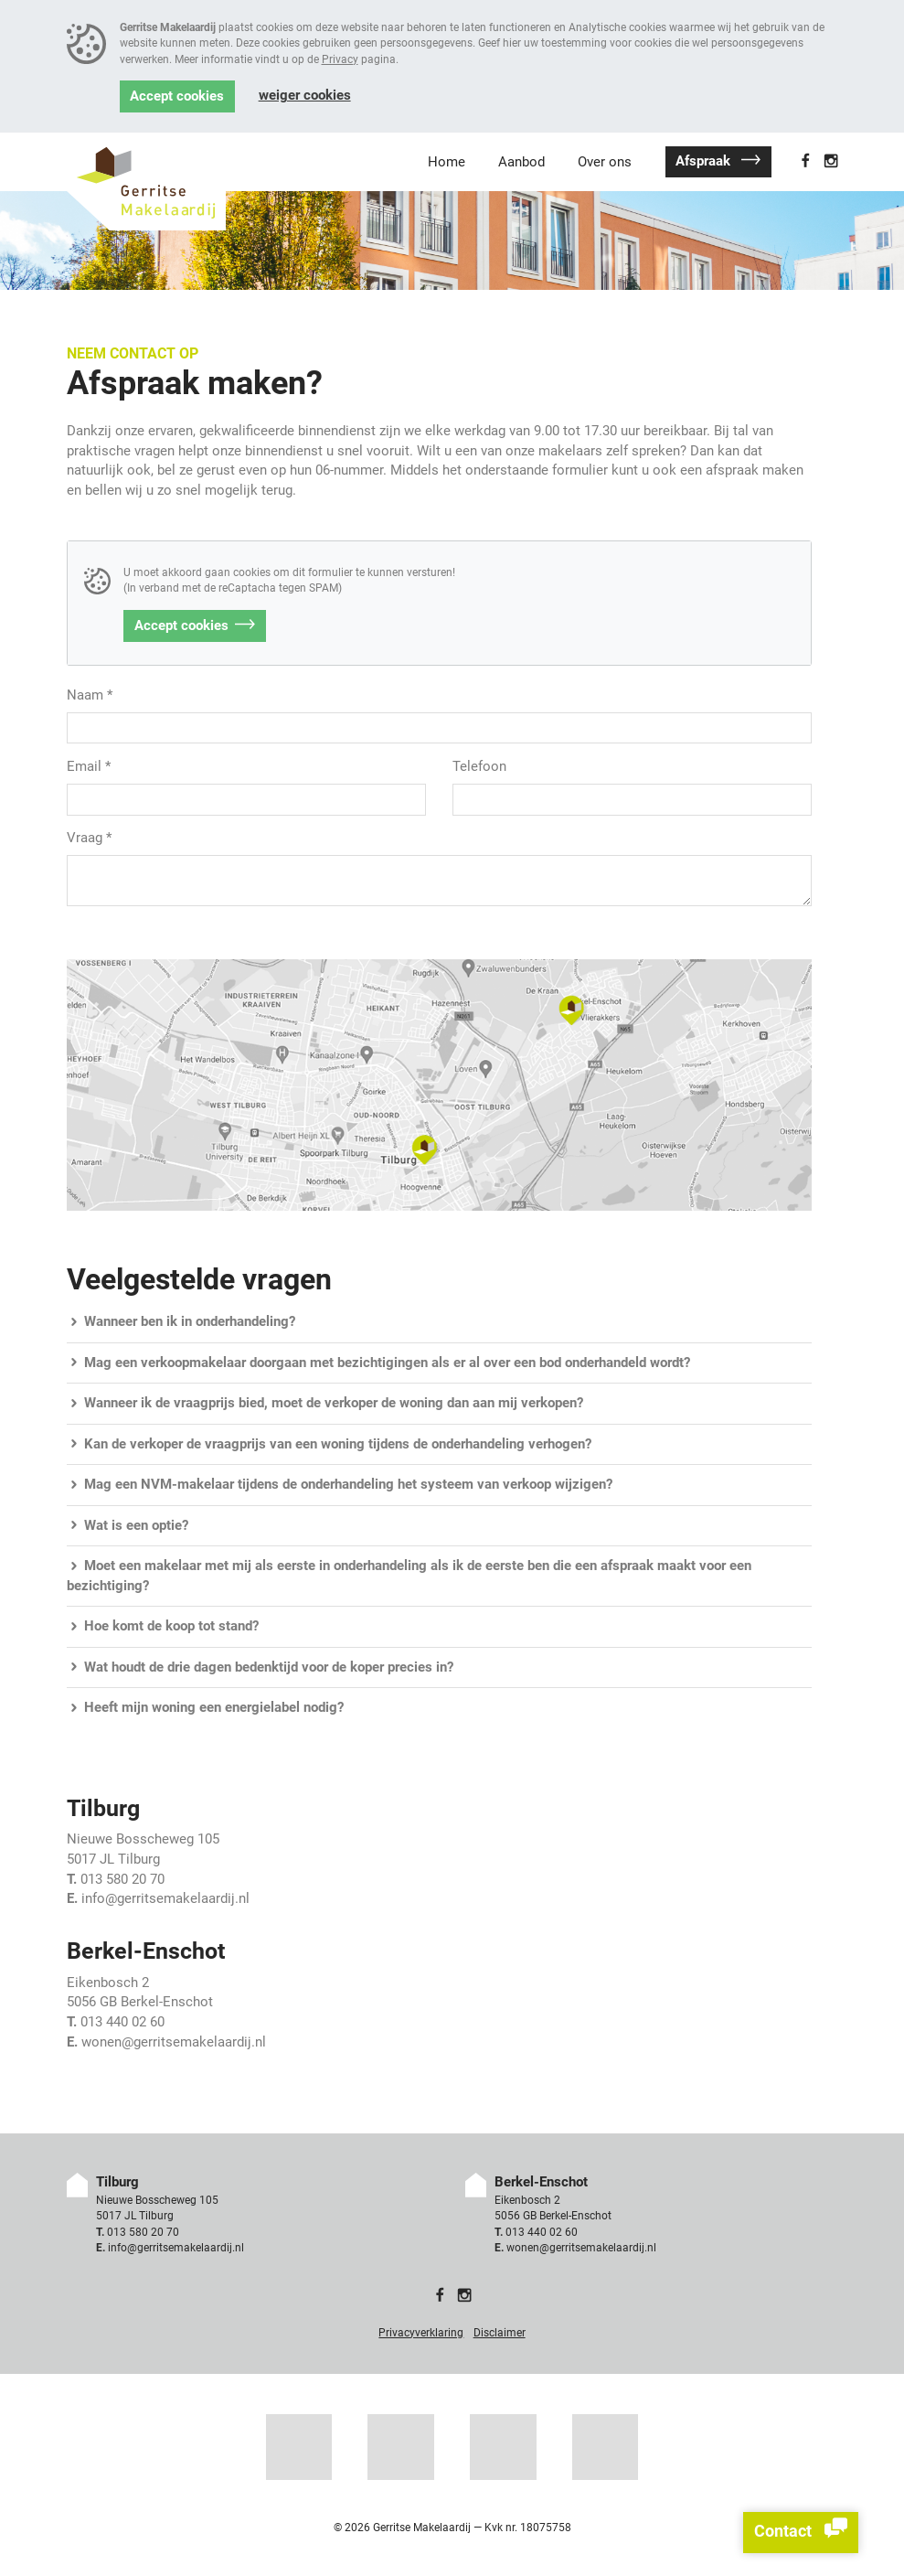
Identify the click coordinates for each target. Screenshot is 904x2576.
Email (89, 767)
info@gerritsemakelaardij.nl (165, 1899)
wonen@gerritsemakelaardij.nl (173, 2042)
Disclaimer (499, 2332)
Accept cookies (177, 96)
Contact (800, 2532)
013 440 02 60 (122, 2022)
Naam (89, 695)
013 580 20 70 (122, 1879)
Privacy (340, 59)
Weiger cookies (305, 95)
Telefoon (479, 767)
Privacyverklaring (420, 2332)
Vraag (89, 838)
